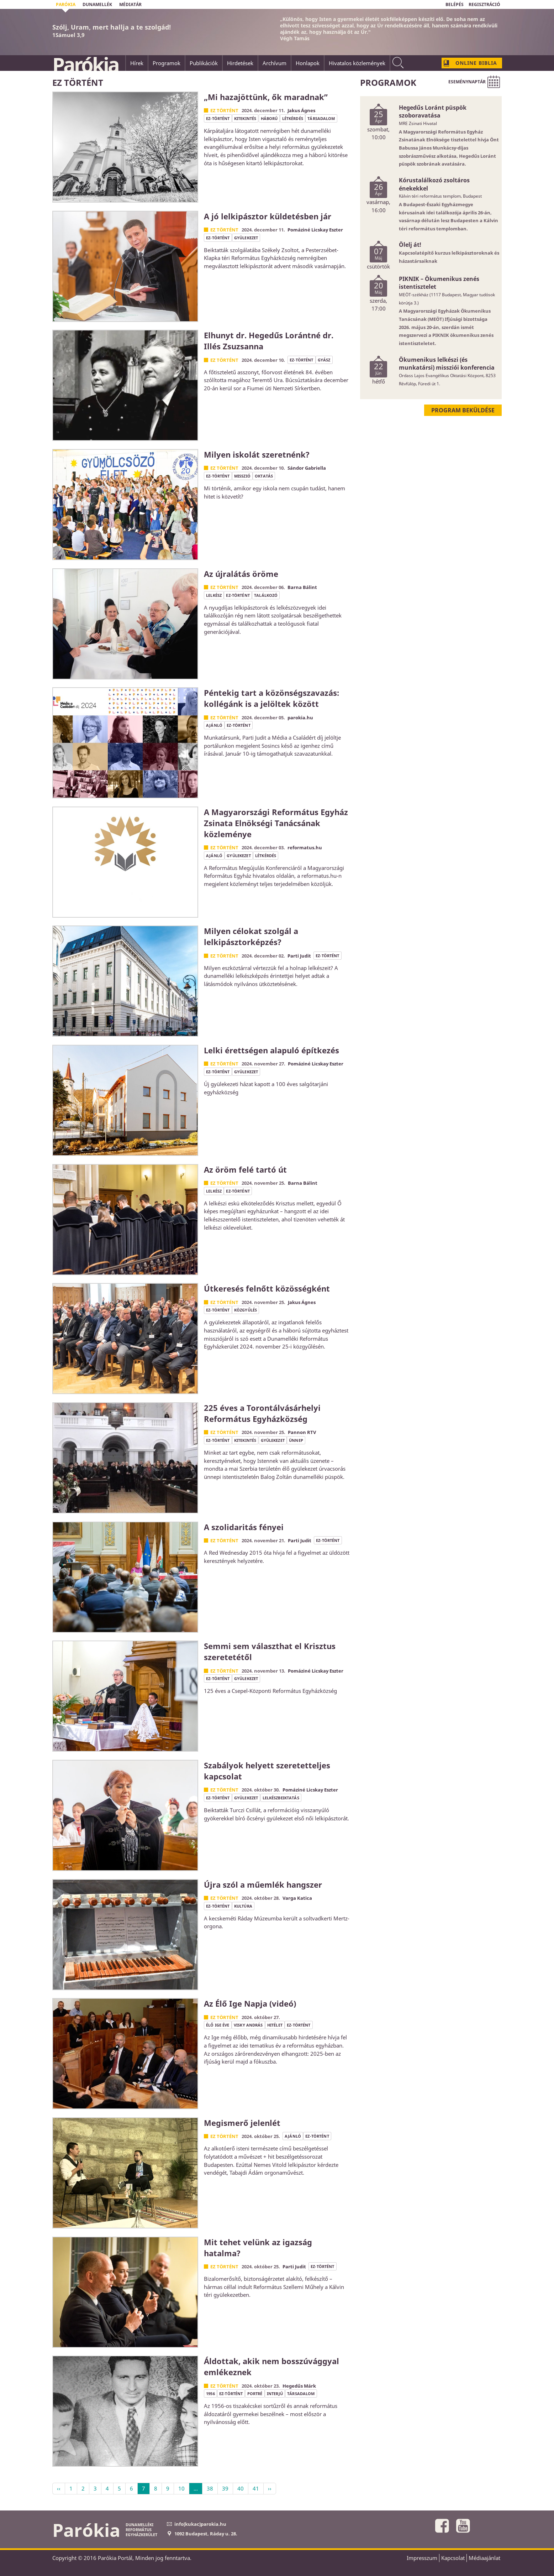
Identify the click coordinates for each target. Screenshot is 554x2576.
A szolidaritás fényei (244, 1527)
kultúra (243, 1906)
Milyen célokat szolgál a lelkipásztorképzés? (251, 936)
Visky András (248, 2025)
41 (256, 2488)
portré (255, 2393)
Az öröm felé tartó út (245, 1169)
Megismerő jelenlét (242, 2122)
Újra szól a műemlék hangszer (263, 1884)
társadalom (321, 118)
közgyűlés (245, 1310)
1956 (210, 2393)
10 (181, 2488)
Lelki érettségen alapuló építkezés (271, 1050)
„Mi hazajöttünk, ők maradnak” (266, 97)
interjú (275, 2393)
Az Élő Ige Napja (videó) (250, 2003)
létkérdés (292, 118)
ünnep (296, 1440)
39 (225, 2488)
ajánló (214, 725)
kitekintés (245, 118)
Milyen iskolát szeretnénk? (257, 454)
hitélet (275, 2025)
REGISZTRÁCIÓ (484, 4)
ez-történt (217, 118)
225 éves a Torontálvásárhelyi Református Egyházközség (262, 1413)
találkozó (266, 595)
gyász (324, 360)
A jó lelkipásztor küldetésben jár (267, 216)
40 (240, 2488)
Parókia (85, 64)
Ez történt (224, 110)
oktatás (264, 476)
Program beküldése (463, 410)
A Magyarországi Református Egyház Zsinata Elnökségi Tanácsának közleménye (276, 823)
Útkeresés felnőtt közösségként (267, 1288)
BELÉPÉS (454, 4)
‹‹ (58, 2488)
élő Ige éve (217, 2025)
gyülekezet (246, 237)
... (196, 2488)
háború (269, 118)
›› (269, 2488)
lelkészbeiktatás (281, 1797)
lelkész (214, 595)
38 (210, 2488)
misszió (242, 476)
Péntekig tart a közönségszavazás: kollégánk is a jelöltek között (271, 698)
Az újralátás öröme (241, 573)
